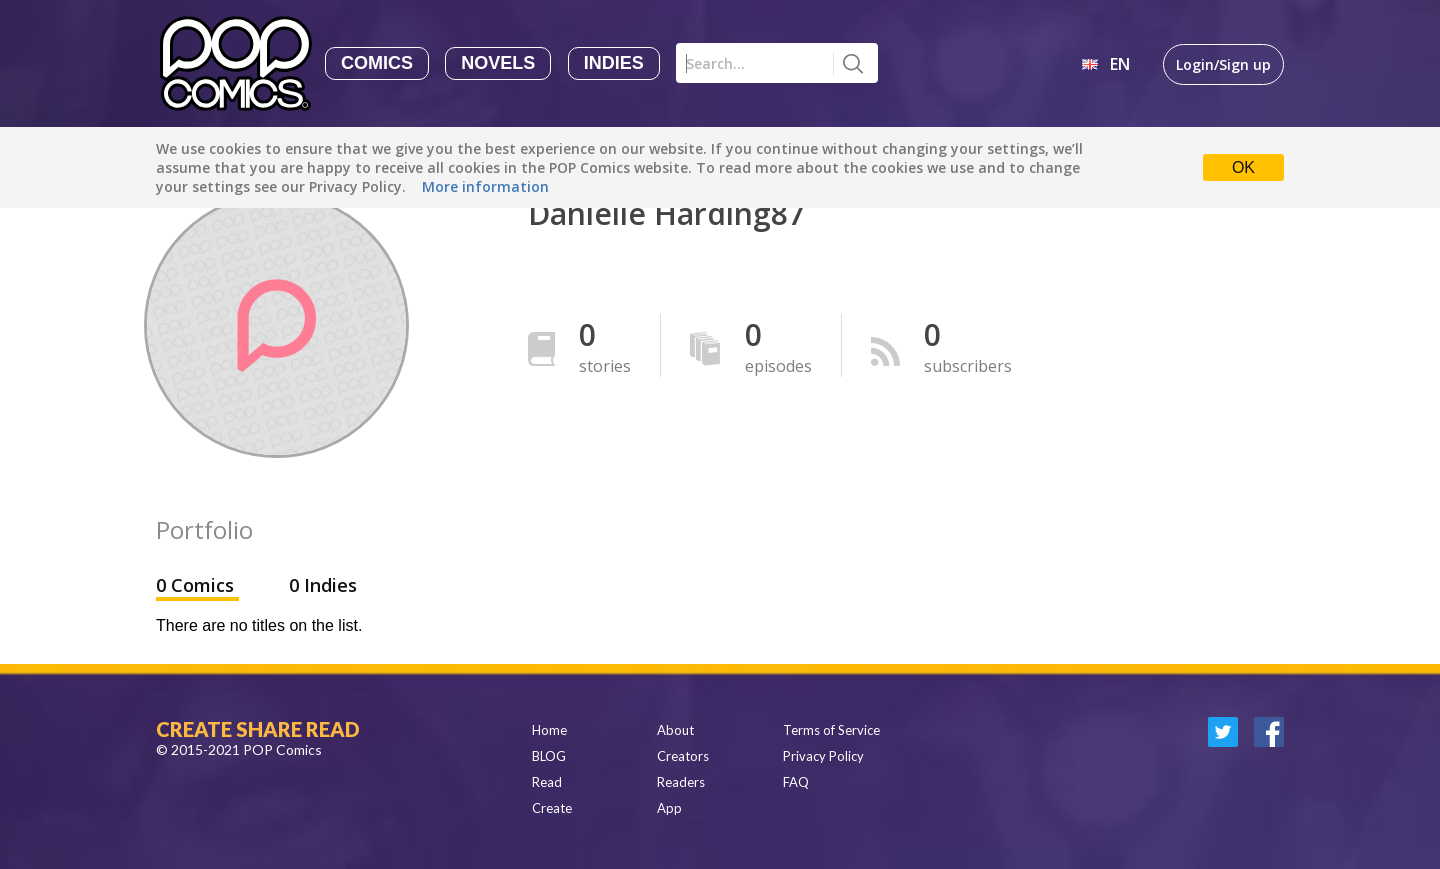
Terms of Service (831, 730)
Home (549, 730)
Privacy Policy (823, 756)
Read (547, 782)
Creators (683, 756)
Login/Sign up (1223, 64)
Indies (614, 63)
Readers (681, 782)
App (669, 808)
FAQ (796, 782)
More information (485, 186)
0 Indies (323, 585)
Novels (498, 63)
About (675, 730)
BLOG (549, 756)
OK (1243, 167)
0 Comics (197, 585)
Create (552, 808)
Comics (377, 63)
